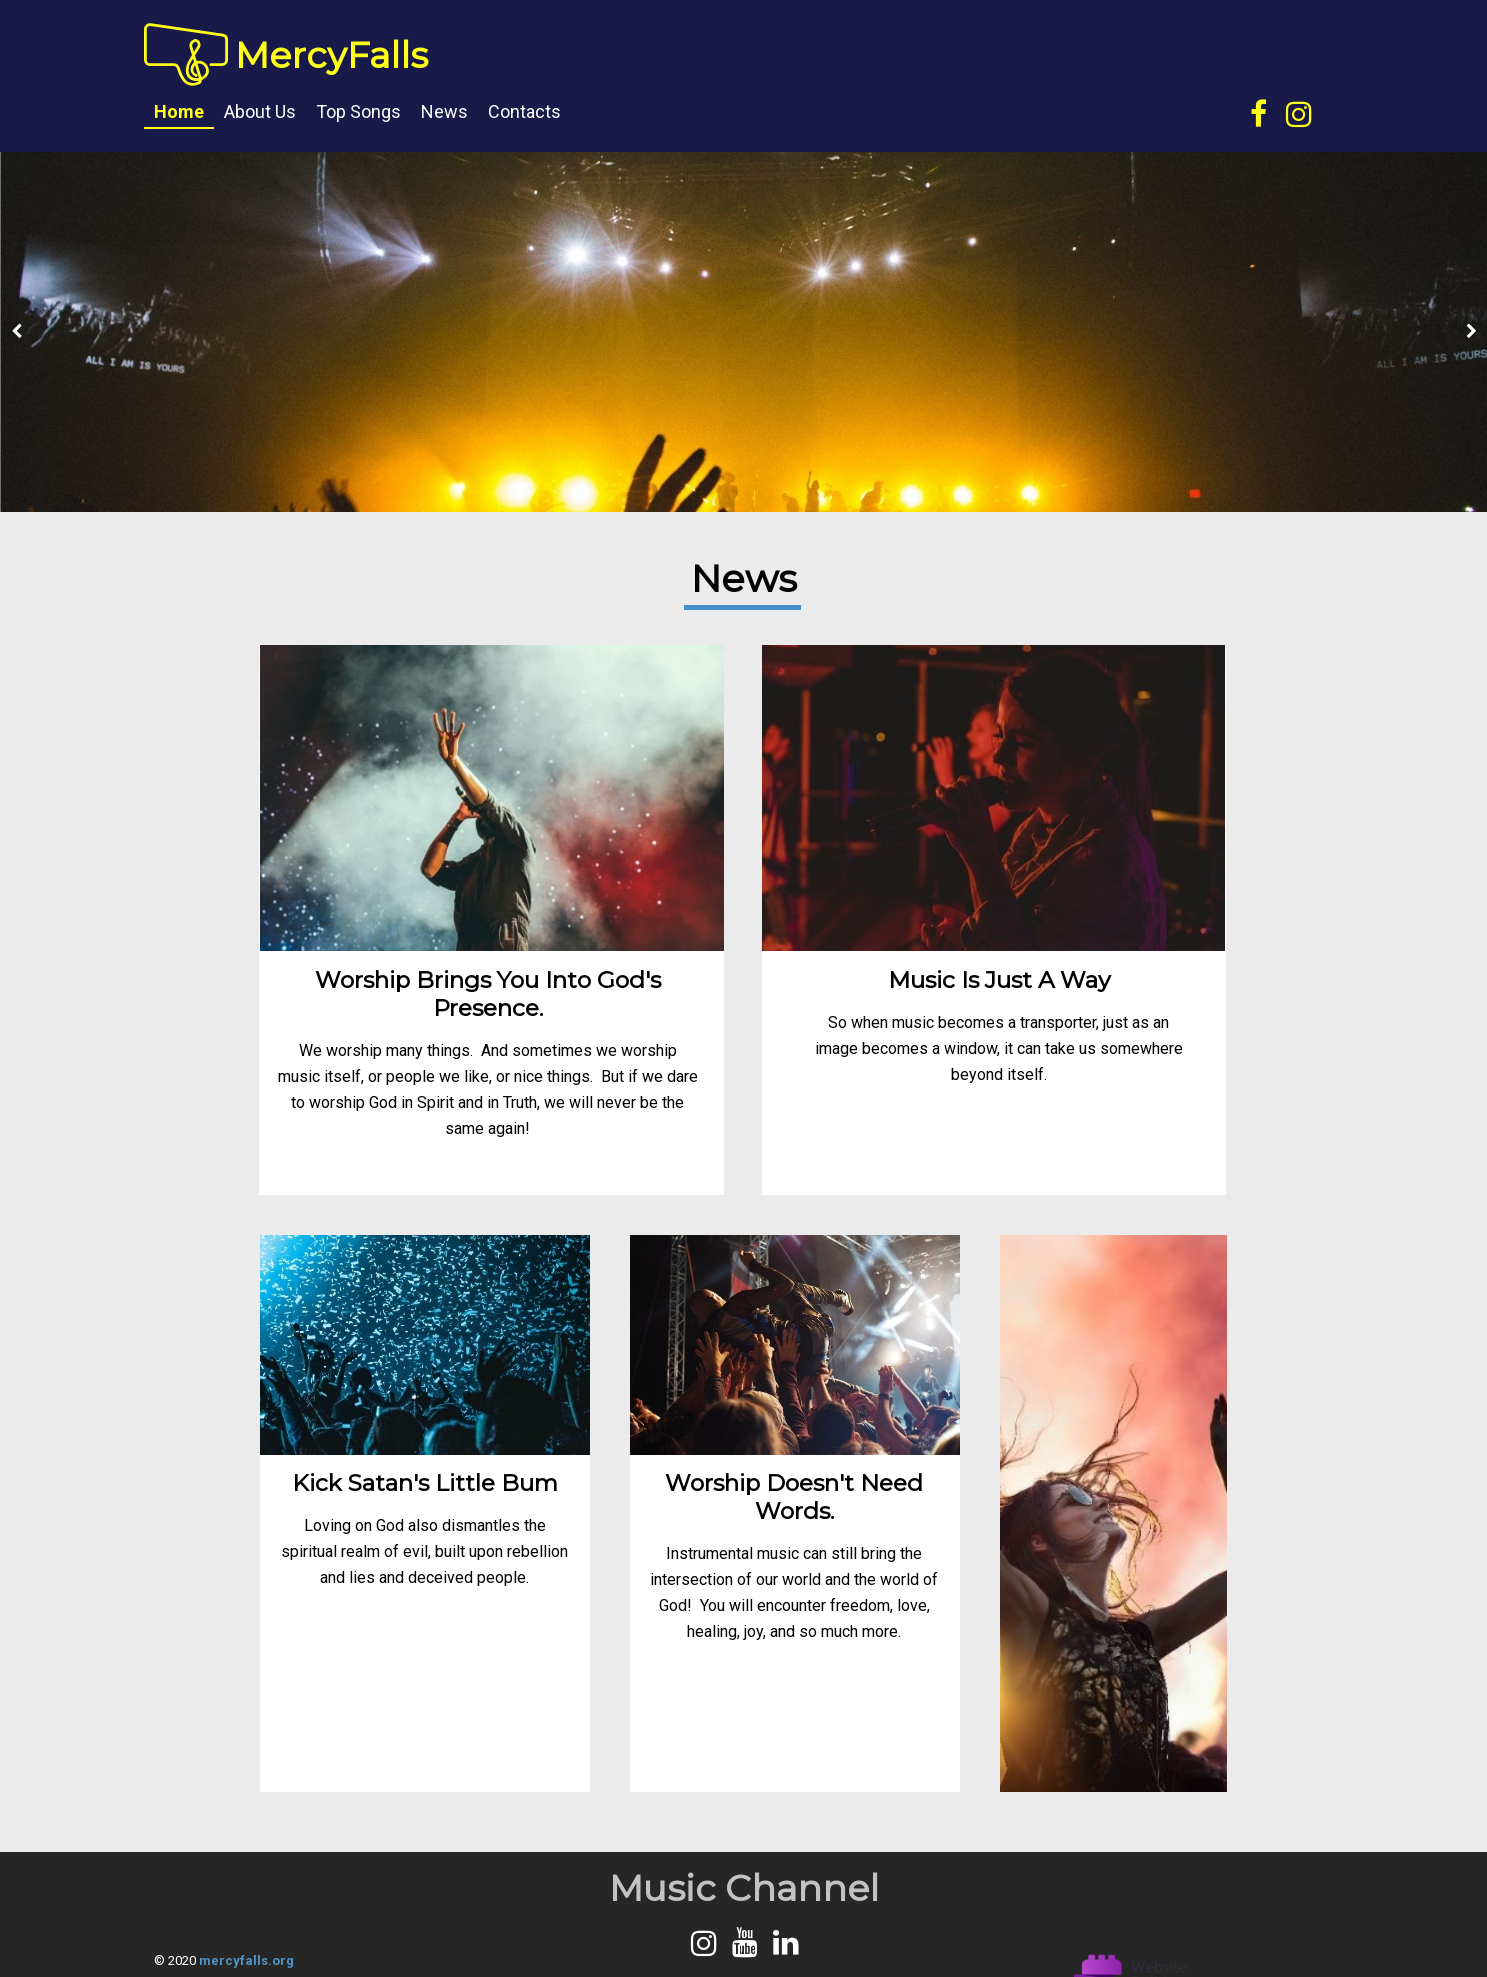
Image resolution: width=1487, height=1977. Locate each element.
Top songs (358, 111)
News (444, 111)
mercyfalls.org (246, 1960)
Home (179, 111)
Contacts (524, 111)
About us (260, 111)
